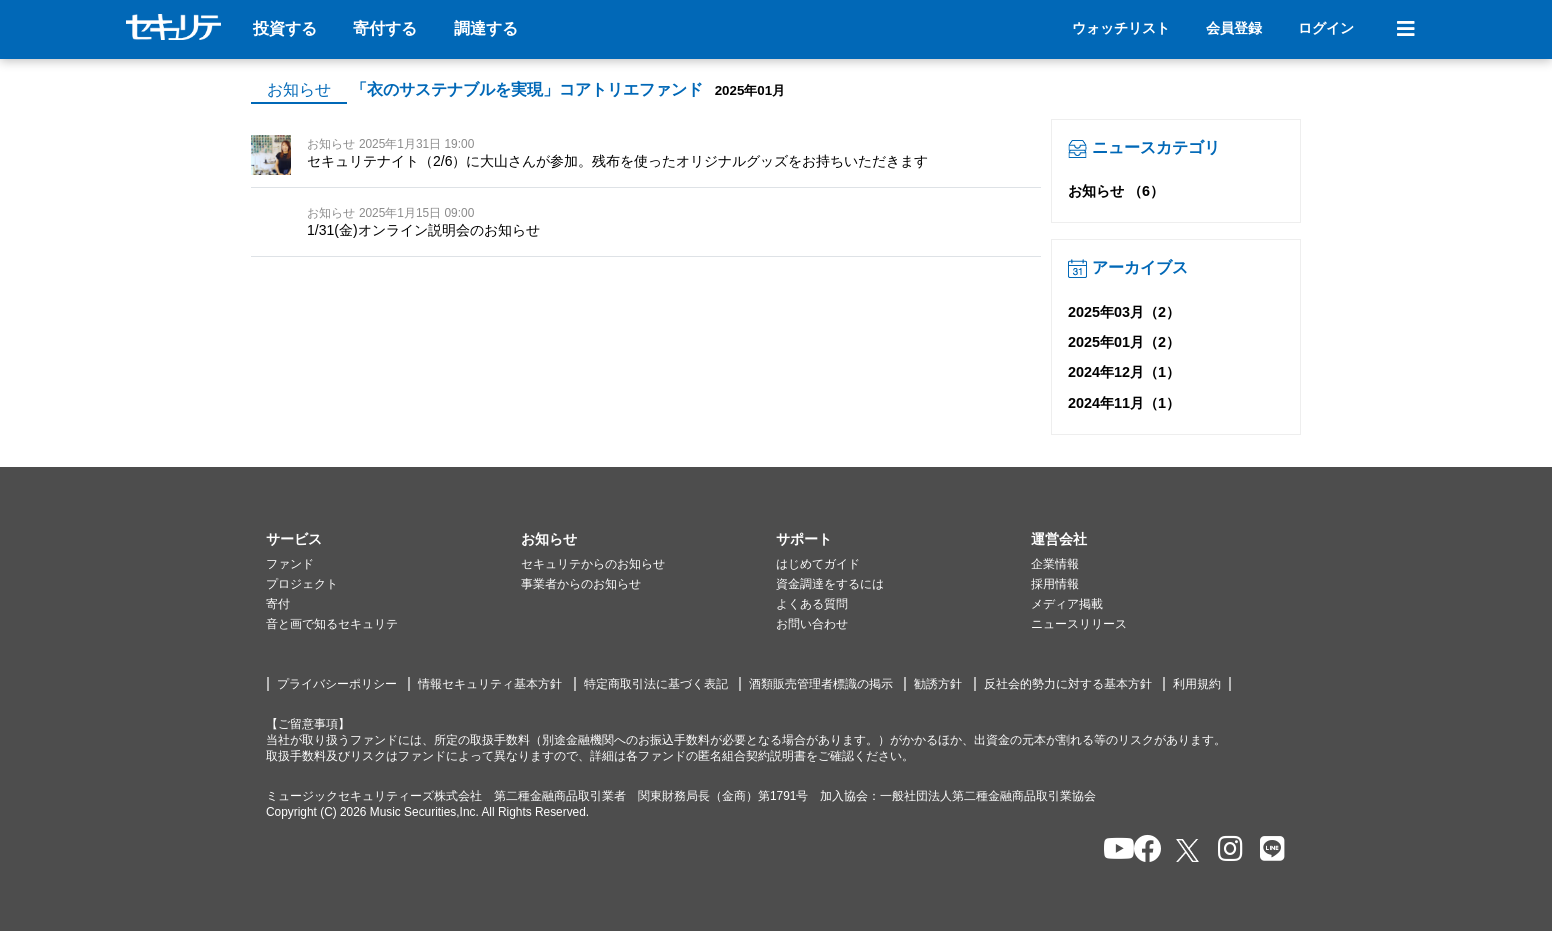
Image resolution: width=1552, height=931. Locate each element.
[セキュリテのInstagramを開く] (1225, 850)
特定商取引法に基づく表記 (656, 684)
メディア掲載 (1067, 604)
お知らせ (299, 89)
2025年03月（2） (1124, 312)
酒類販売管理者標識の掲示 (821, 684)
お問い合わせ (812, 624)
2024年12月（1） (1124, 372)
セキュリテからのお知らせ (593, 564)
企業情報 (1055, 564)
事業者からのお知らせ (581, 584)
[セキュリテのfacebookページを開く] (1141, 850)
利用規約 (1197, 684)
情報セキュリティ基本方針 (490, 684)
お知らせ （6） (1116, 191)
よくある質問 (812, 604)
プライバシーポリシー (337, 684)
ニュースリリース (1079, 624)
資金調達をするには (830, 584)
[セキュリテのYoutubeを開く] (1110, 850)
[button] (393, 540)
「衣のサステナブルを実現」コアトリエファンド (527, 89)
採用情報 (1055, 584)
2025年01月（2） (1124, 342)
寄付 (278, 604)
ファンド (290, 564)
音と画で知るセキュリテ (332, 624)
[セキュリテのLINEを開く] (1267, 850)
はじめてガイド (818, 564)
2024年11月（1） (1124, 403)
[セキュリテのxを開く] (1189, 850)
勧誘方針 (938, 684)
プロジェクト (302, 584)
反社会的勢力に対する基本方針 (1068, 684)
